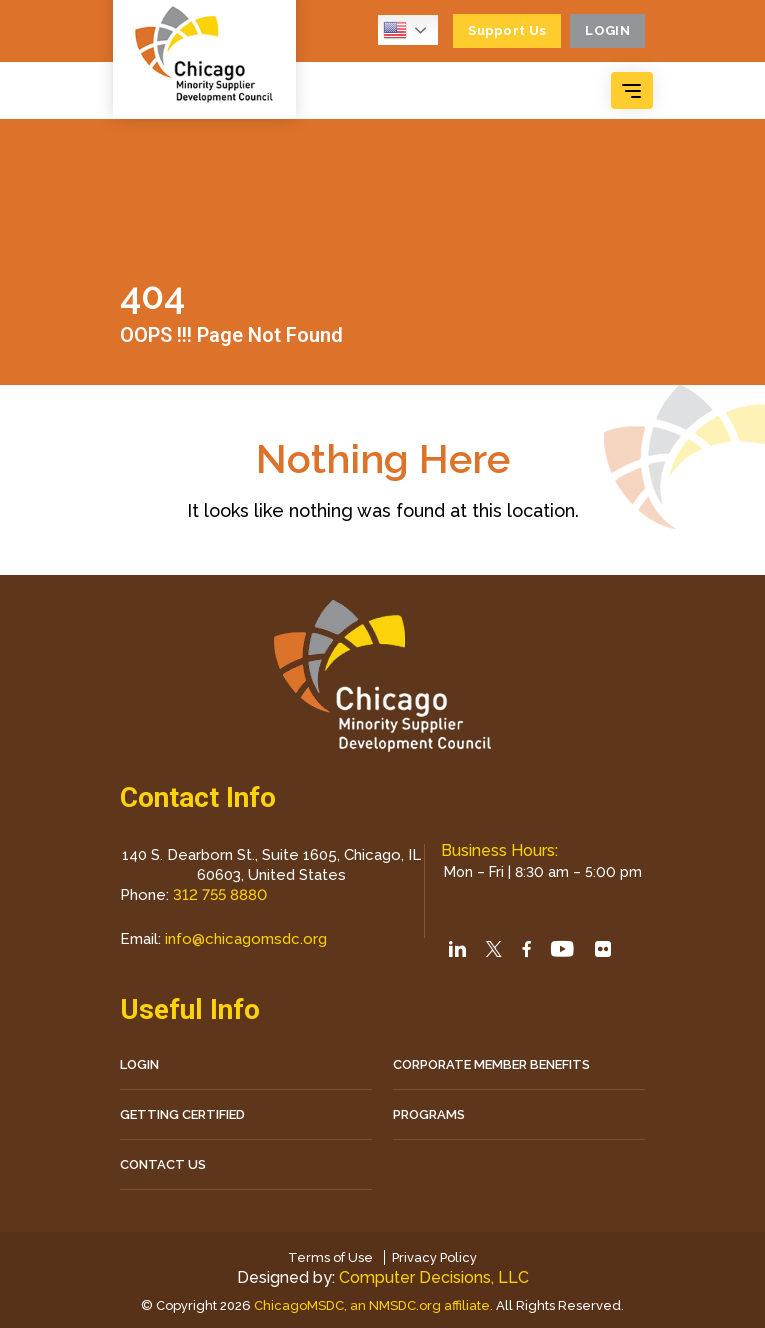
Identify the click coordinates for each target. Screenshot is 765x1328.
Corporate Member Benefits (491, 1064)
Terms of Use (330, 1257)
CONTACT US (163, 1164)
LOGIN (139, 1064)
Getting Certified (182, 1114)
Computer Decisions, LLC (434, 1277)
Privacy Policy (434, 1257)
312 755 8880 (220, 895)
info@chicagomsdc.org (246, 939)
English (395, 30)
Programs (429, 1114)
